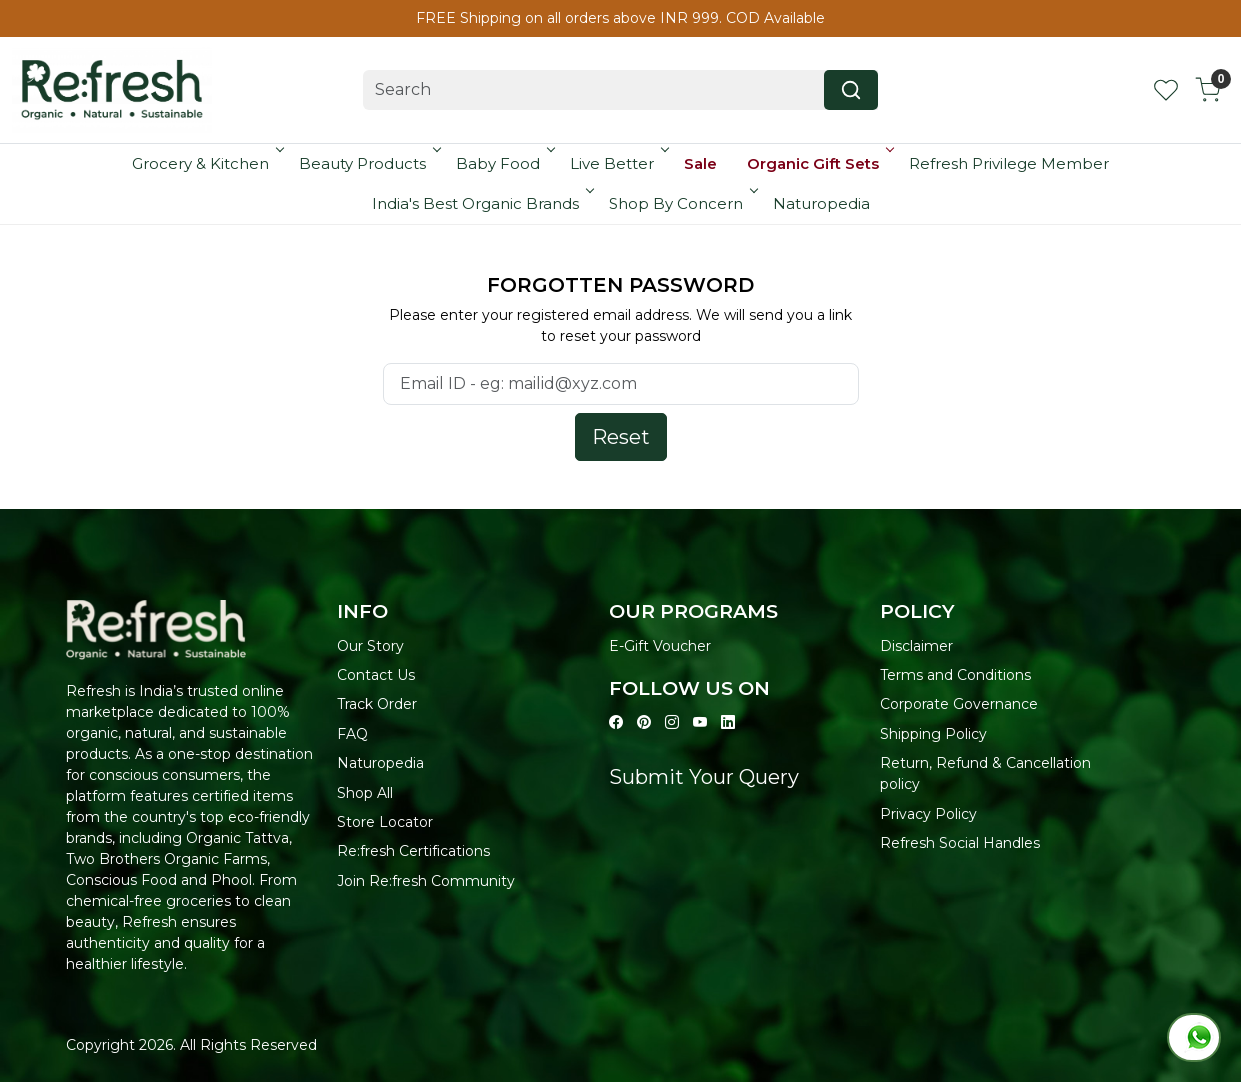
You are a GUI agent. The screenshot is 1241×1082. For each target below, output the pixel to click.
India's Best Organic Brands (481, 203)
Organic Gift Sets (819, 163)
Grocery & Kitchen (206, 163)
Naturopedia (821, 203)
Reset (621, 437)
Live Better (618, 163)
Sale (700, 163)
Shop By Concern (682, 203)
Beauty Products (368, 163)
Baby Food (504, 163)
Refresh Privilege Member (1009, 163)
